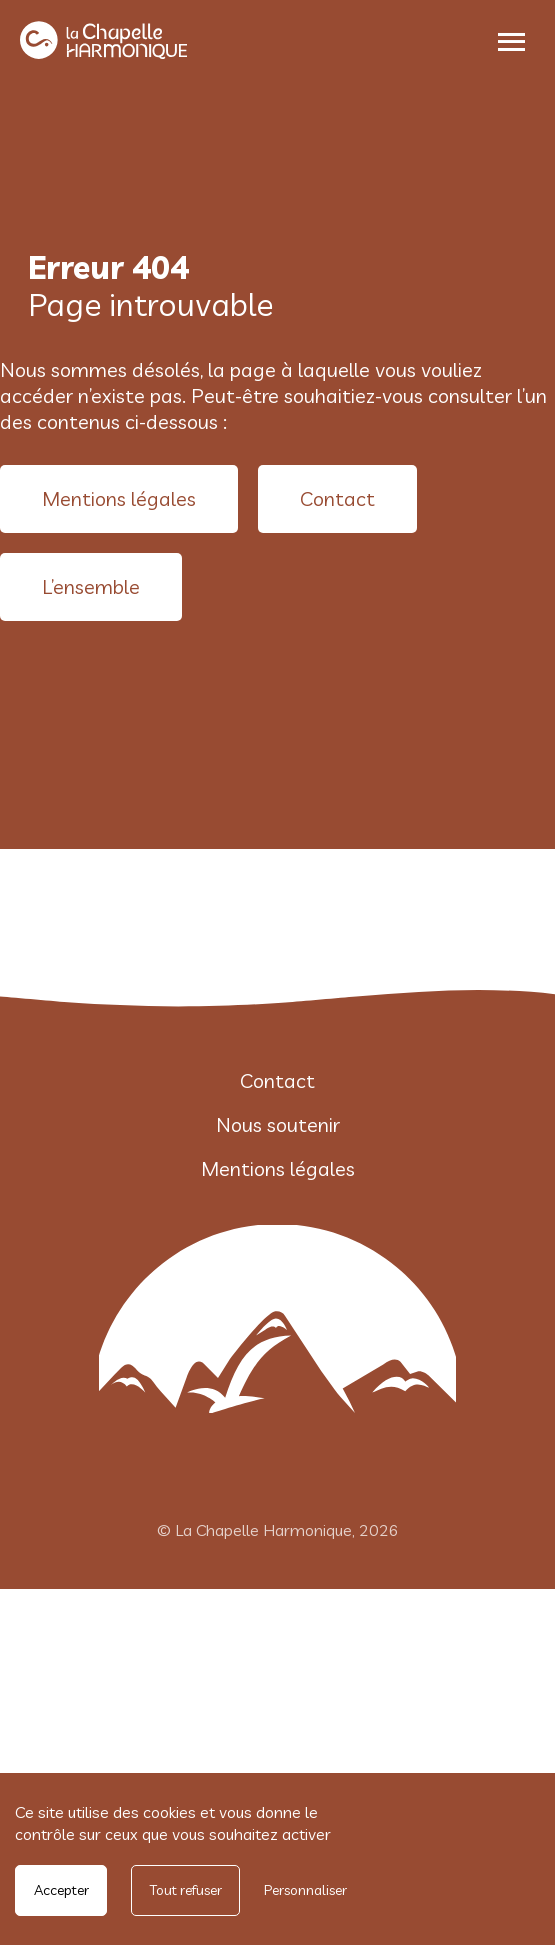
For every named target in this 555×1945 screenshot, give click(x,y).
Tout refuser (186, 1890)
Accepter (61, 1890)
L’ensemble (91, 586)
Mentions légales (119, 498)
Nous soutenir (278, 1124)
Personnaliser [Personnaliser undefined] (305, 1890)
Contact (337, 498)
